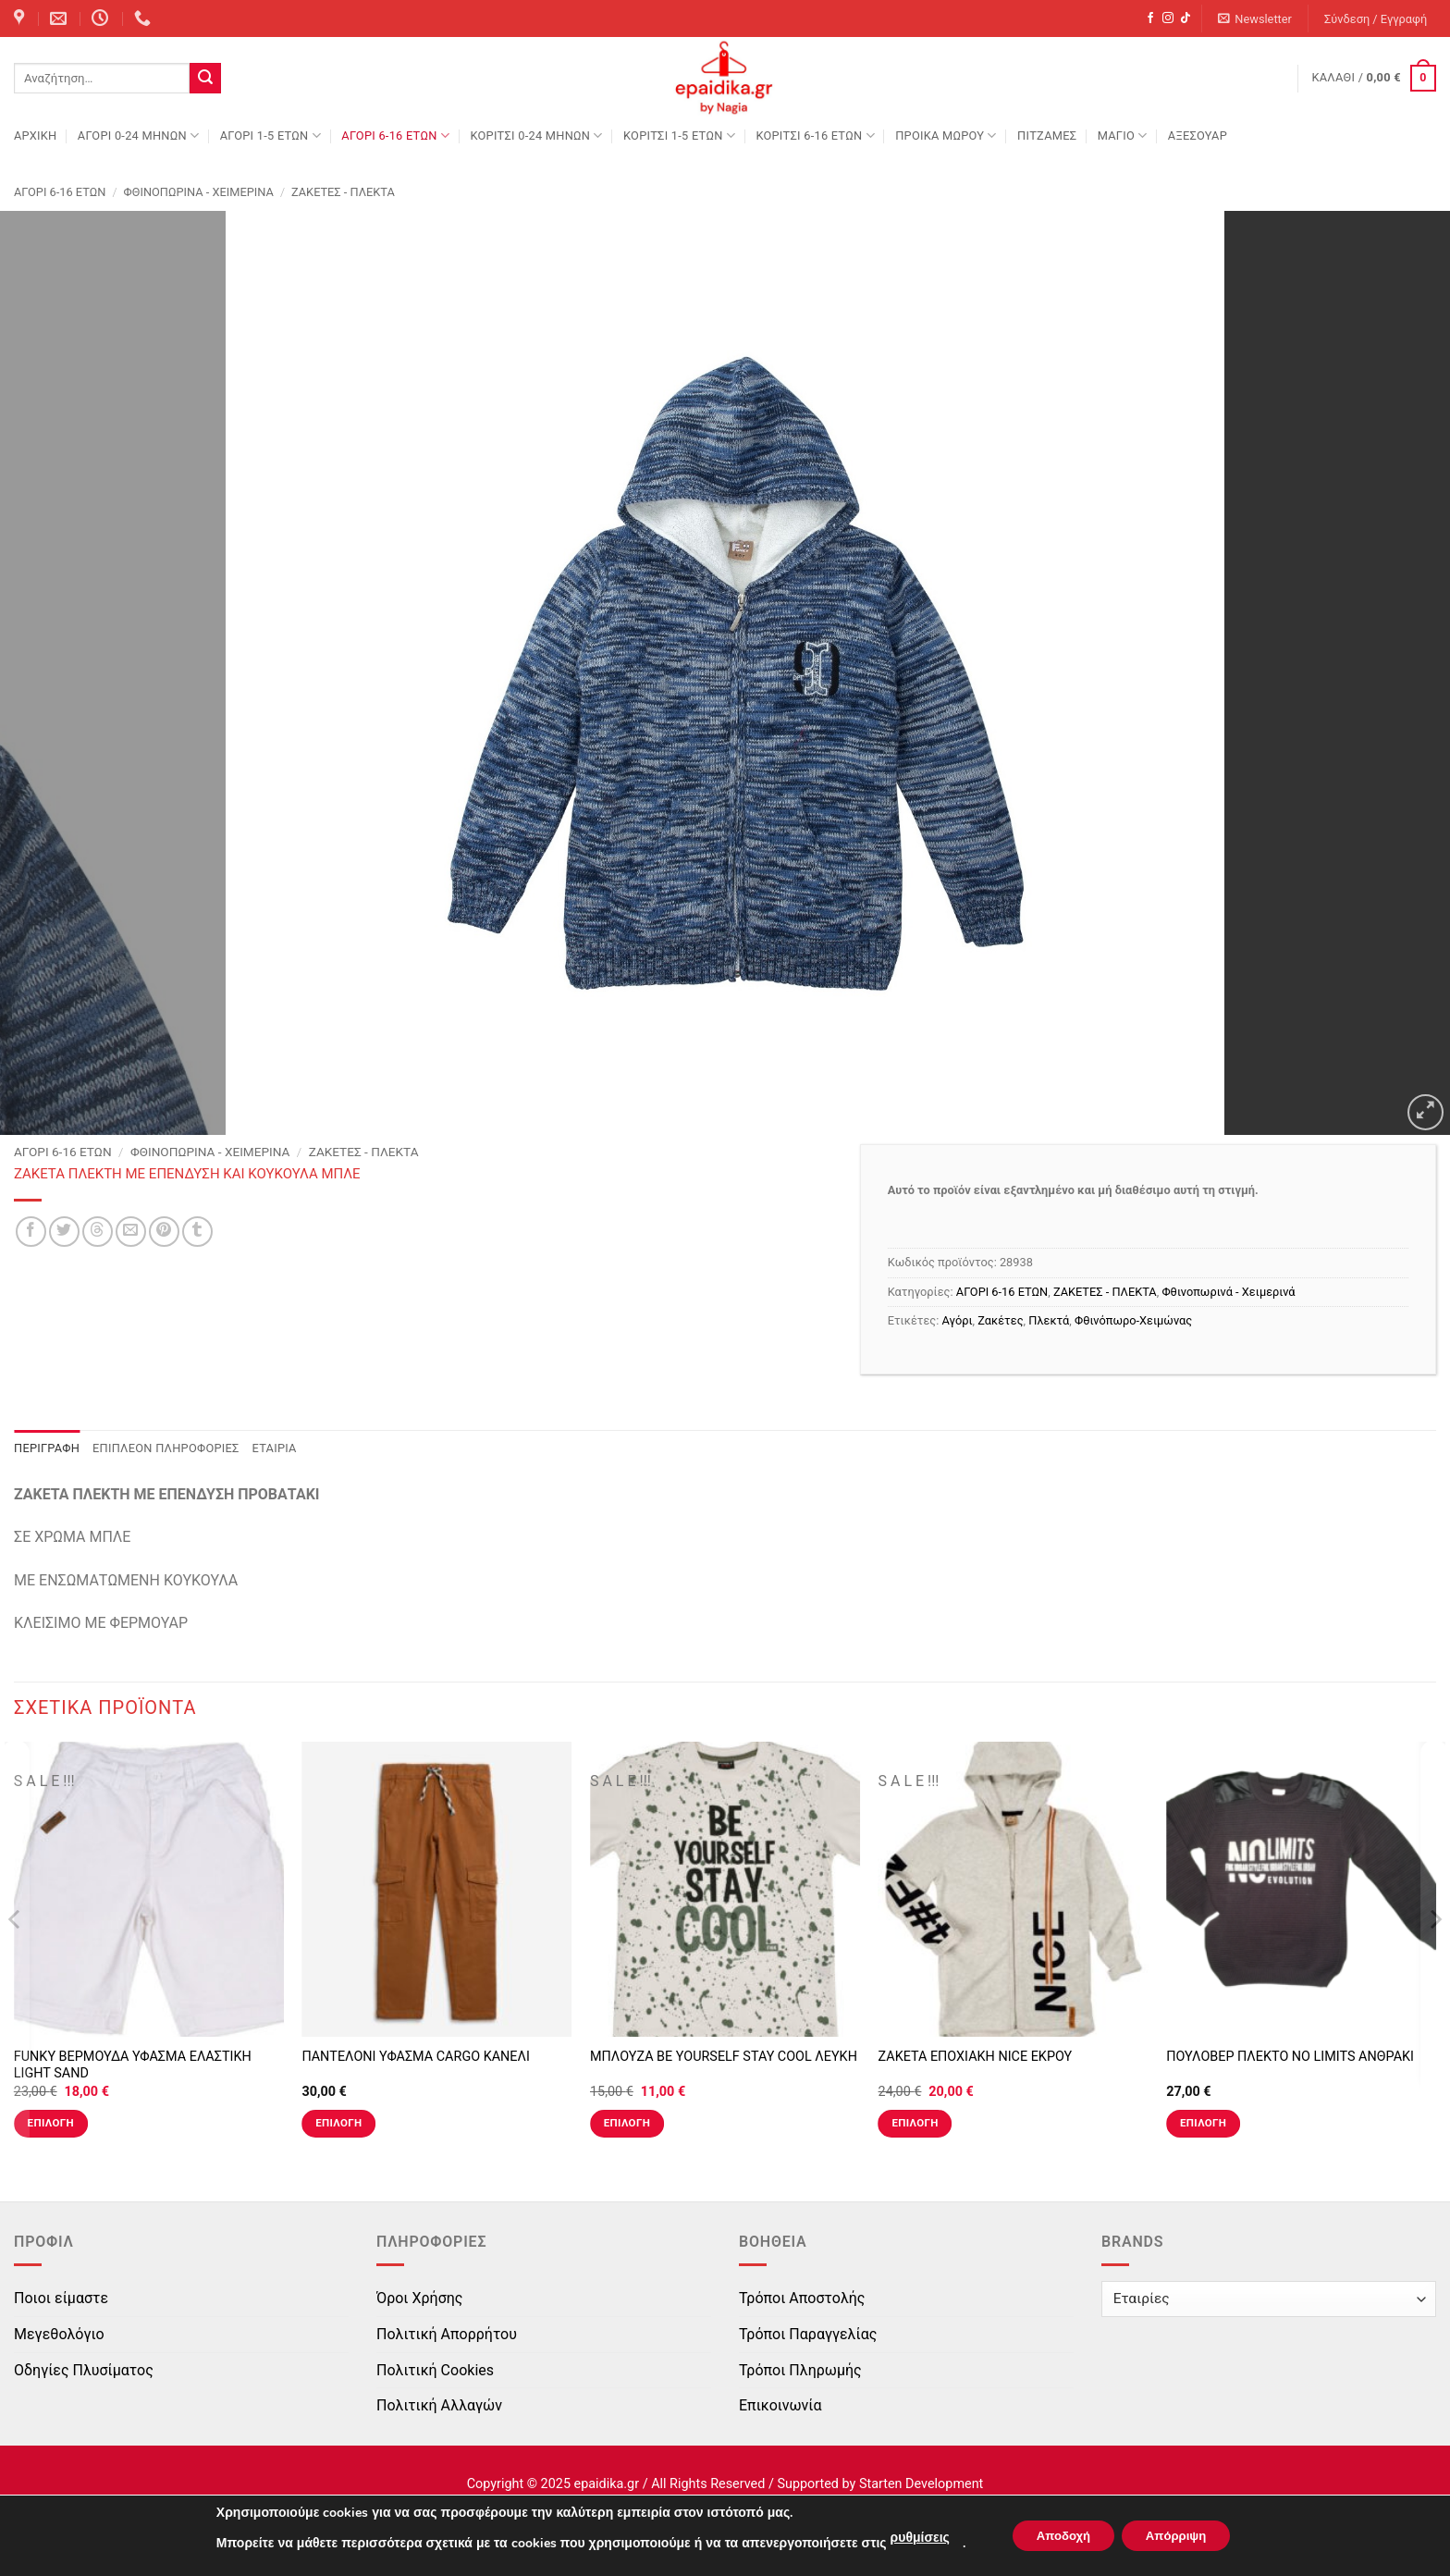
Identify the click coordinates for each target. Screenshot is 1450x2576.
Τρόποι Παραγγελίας (808, 2334)
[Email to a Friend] (131, 1231)
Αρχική (35, 135)
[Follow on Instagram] (1168, 18)
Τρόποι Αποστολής (802, 2298)
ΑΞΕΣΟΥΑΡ (1197, 135)
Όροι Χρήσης (419, 2298)
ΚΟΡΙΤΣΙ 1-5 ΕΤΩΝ (679, 135)
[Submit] (205, 78)
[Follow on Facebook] (1150, 18)
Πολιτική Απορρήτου (446, 2334)
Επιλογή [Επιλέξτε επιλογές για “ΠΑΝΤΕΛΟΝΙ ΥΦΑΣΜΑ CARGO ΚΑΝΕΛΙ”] (338, 2122)
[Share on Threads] (97, 1231)
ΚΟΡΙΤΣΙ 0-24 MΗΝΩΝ (536, 135)
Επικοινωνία (780, 2405)
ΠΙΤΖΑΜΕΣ (1046, 135)
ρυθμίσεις (908, 2537)
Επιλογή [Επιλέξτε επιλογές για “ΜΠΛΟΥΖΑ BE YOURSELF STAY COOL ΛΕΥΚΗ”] (627, 2122)
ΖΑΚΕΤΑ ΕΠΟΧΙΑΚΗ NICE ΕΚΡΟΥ (976, 2056)
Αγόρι (957, 1320)
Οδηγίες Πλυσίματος (84, 2370)
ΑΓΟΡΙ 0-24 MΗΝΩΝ (138, 135)
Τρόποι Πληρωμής (800, 2370)
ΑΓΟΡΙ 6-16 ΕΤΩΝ (395, 135)
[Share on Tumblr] (197, 1231)
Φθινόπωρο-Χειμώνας (1133, 1320)
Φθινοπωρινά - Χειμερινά (199, 192)
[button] (1255, 19)
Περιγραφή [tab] (47, 1448)
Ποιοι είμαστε (61, 2298)
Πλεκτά (1048, 1320)
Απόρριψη (1181, 2536)
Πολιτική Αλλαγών (439, 2405)
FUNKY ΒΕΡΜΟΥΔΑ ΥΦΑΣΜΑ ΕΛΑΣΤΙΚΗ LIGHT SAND (133, 2065)
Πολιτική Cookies (435, 2370)
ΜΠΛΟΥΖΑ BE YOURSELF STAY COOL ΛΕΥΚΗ (723, 2056)
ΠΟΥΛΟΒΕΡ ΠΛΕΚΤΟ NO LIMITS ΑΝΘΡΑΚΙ (1290, 2056)
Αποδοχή (1058, 2536)
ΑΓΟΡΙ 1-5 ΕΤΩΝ (270, 135)
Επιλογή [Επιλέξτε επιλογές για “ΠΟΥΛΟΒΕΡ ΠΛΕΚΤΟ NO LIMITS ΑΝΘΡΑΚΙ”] (1203, 2122)
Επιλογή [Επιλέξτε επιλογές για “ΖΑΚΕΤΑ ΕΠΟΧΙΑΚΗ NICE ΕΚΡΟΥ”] (914, 2122)
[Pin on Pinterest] (164, 1231)
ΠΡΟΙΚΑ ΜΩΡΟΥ (946, 135)
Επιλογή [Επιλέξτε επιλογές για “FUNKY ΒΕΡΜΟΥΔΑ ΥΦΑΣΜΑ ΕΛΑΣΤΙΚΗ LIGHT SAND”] (51, 2122)
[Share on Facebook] (31, 1231)
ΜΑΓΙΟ (1123, 135)
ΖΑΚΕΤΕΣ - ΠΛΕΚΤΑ (343, 192)
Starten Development (921, 2484)
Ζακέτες (1000, 1320)
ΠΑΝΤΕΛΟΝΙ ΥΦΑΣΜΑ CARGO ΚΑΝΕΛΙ (415, 2056)
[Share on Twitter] (64, 1231)
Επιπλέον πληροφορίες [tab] (166, 1448)
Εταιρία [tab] (274, 1448)
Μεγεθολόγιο (59, 2334)
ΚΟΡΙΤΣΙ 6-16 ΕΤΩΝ (815, 135)
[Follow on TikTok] (1185, 18)
